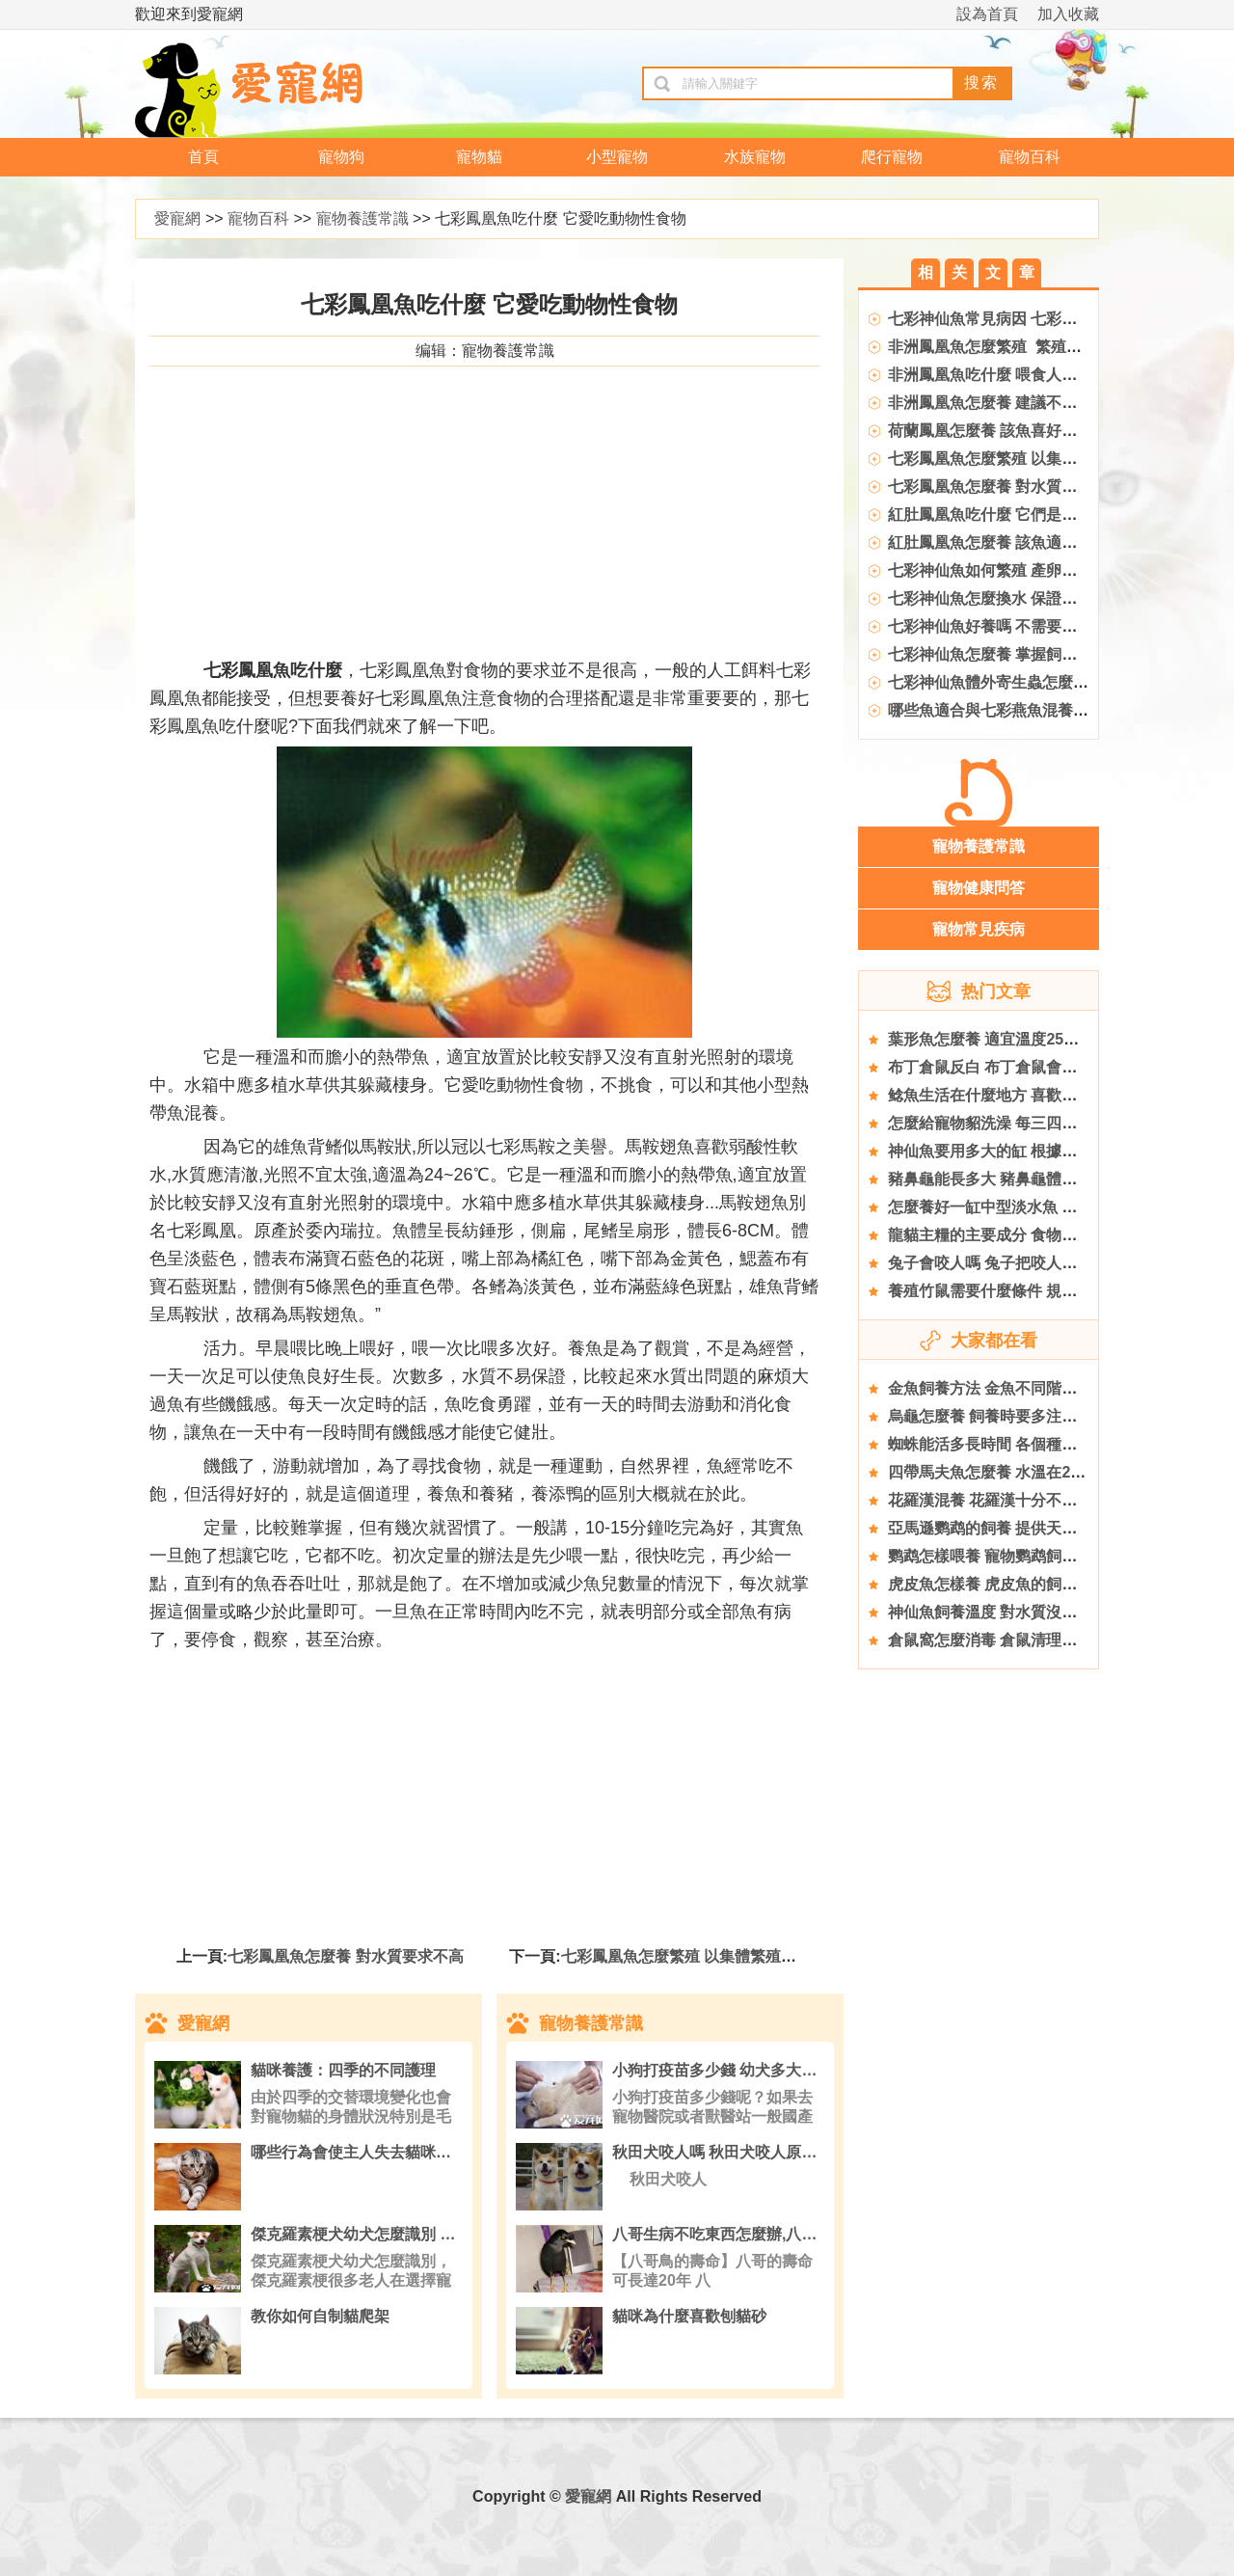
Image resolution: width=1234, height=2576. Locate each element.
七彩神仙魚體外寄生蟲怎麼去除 (996, 682)
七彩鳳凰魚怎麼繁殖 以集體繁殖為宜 (686, 1956)
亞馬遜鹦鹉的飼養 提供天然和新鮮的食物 (1028, 1528)
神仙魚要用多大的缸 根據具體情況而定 (1021, 1151)
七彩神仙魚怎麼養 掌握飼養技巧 (998, 654)
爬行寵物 (892, 157)
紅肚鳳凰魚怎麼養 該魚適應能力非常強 (1021, 542)
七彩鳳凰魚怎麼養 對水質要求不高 (345, 1956)
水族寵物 (755, 157)
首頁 (203, 157)
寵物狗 (341, 157)
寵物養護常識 (362, 218)
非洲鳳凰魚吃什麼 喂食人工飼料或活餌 (1021, 374)
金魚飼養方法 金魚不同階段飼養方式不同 (1028, 1388)
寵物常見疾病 (978, 929)
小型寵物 (617, 157)
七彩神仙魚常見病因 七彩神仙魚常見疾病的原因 (1052, 319)
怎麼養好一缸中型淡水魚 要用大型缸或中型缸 (1044, 1207)
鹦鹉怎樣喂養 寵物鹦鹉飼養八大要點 (1013, 1556)
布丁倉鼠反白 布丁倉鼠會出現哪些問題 (1021, 1067)
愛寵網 (177, 218)
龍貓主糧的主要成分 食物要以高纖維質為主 (1036, 1235)
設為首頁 (987, 14)
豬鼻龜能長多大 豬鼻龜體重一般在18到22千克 (1046, 1179)
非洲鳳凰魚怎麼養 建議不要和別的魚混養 (1028, 402)
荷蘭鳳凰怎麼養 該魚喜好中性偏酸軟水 (1021, 430)
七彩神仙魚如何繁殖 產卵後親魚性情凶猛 (1028, 570)
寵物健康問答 (978, 888)
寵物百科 (1029, 157)
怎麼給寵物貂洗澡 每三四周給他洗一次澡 (1028, 1123)
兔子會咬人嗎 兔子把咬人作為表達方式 (1021, 1263)
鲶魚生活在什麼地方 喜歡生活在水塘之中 (1028, 1095)
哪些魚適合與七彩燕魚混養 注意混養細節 (1028, 710)
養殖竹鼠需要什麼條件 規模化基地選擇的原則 (1044, 1291)
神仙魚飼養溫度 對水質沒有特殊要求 (1013, 1612)
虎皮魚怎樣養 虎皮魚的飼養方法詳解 (1013, 1584)
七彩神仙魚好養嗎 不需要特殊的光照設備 (1028, 626)
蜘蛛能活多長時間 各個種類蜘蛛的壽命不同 (1036, 1444)
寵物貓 (479, 157)
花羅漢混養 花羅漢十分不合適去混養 (1013, 1500)
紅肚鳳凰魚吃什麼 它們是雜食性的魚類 (1021, 514)
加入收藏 (1068, 14)
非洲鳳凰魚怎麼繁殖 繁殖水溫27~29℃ (1021, 347)
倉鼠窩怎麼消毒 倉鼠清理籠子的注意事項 (1028, 1640)
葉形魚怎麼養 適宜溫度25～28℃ (999, 1039)
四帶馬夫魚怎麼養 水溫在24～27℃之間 (1022, 1472)
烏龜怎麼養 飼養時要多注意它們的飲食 (1021, 1416)
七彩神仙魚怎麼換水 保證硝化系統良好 (1021, 598)
